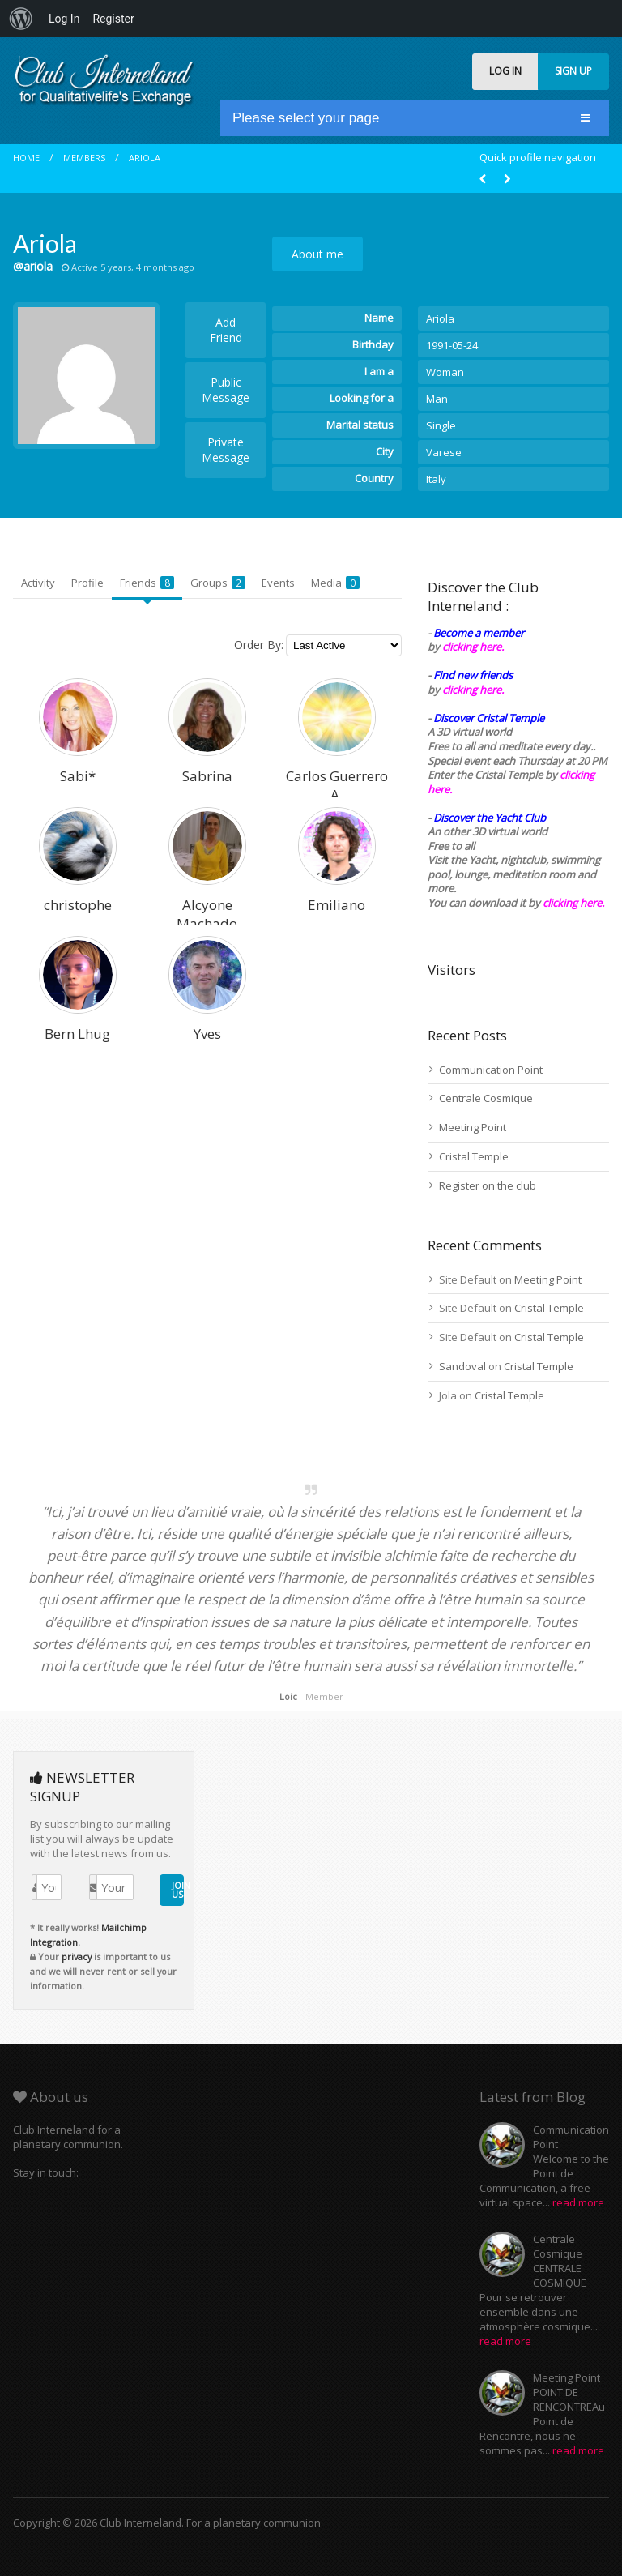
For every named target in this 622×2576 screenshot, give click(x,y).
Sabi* (78, 776)
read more (578, 2202)
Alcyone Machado (207, 914)
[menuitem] (21, 18)
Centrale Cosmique (486, 1098)
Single (441, 425)
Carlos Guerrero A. (337, 785)
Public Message (225, 389)
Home (26, 158)
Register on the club (487, 1185)
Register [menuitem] (113, 18)
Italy (436, 479)
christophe (78, 904)
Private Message (225, 449)
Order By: (258, 644)
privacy (77, 1956)
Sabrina (207, 776)
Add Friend (226, 329)
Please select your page (305, 118)
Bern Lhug (77, 1033)
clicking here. (473, 646)
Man (437, 398)
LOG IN (505, 71)
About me (317, 254)
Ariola (144, 158)
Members (84, 158)
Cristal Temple (474, 1156)
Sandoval (462, 1366)
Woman (445, 372)
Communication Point (491, 1069)
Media (335, 582)
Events (278, 582)
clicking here (572, 902)
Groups (217, 582)
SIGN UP (573, 71)
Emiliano (336, 904)
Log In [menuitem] (64, 18)
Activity (38, 582)
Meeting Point (472, 1127)
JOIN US (178, 1889)
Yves (207, 1033)
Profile (87, 582)
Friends (147, 582)
